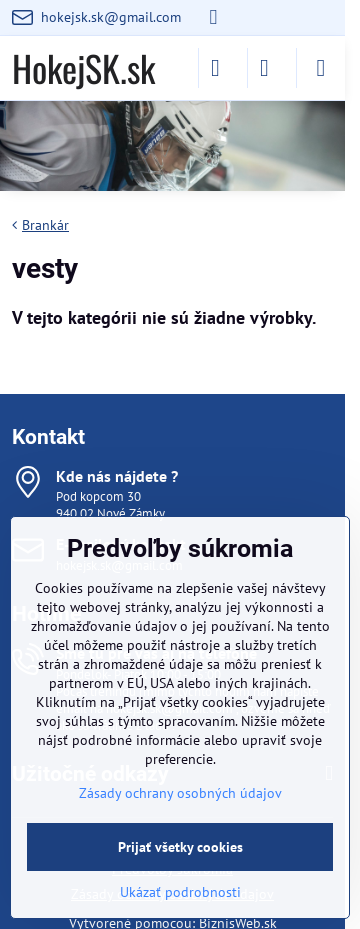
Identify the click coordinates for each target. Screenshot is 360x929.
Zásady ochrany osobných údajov (180, 793)
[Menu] (321, 68)
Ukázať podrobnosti (180, 892)
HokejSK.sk (83, 68)
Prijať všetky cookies (180, 847)
